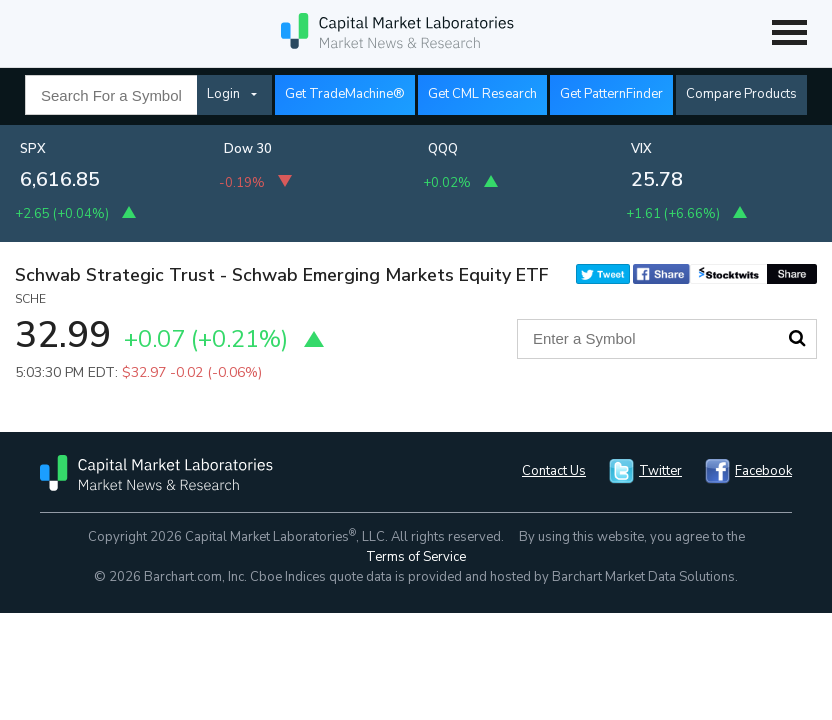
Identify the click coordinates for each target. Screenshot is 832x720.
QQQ (443, 149)
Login (223, 94)
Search (797, 338)
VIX (641, 149)
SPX (33, 149)
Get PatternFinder (611, 94)
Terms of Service (416, 557)
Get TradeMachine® (345, 94)
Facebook (763, 471)
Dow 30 (248, 149)
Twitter (660, 471)
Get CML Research (482, 94)
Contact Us (554, 471)
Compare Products (741, 94)
